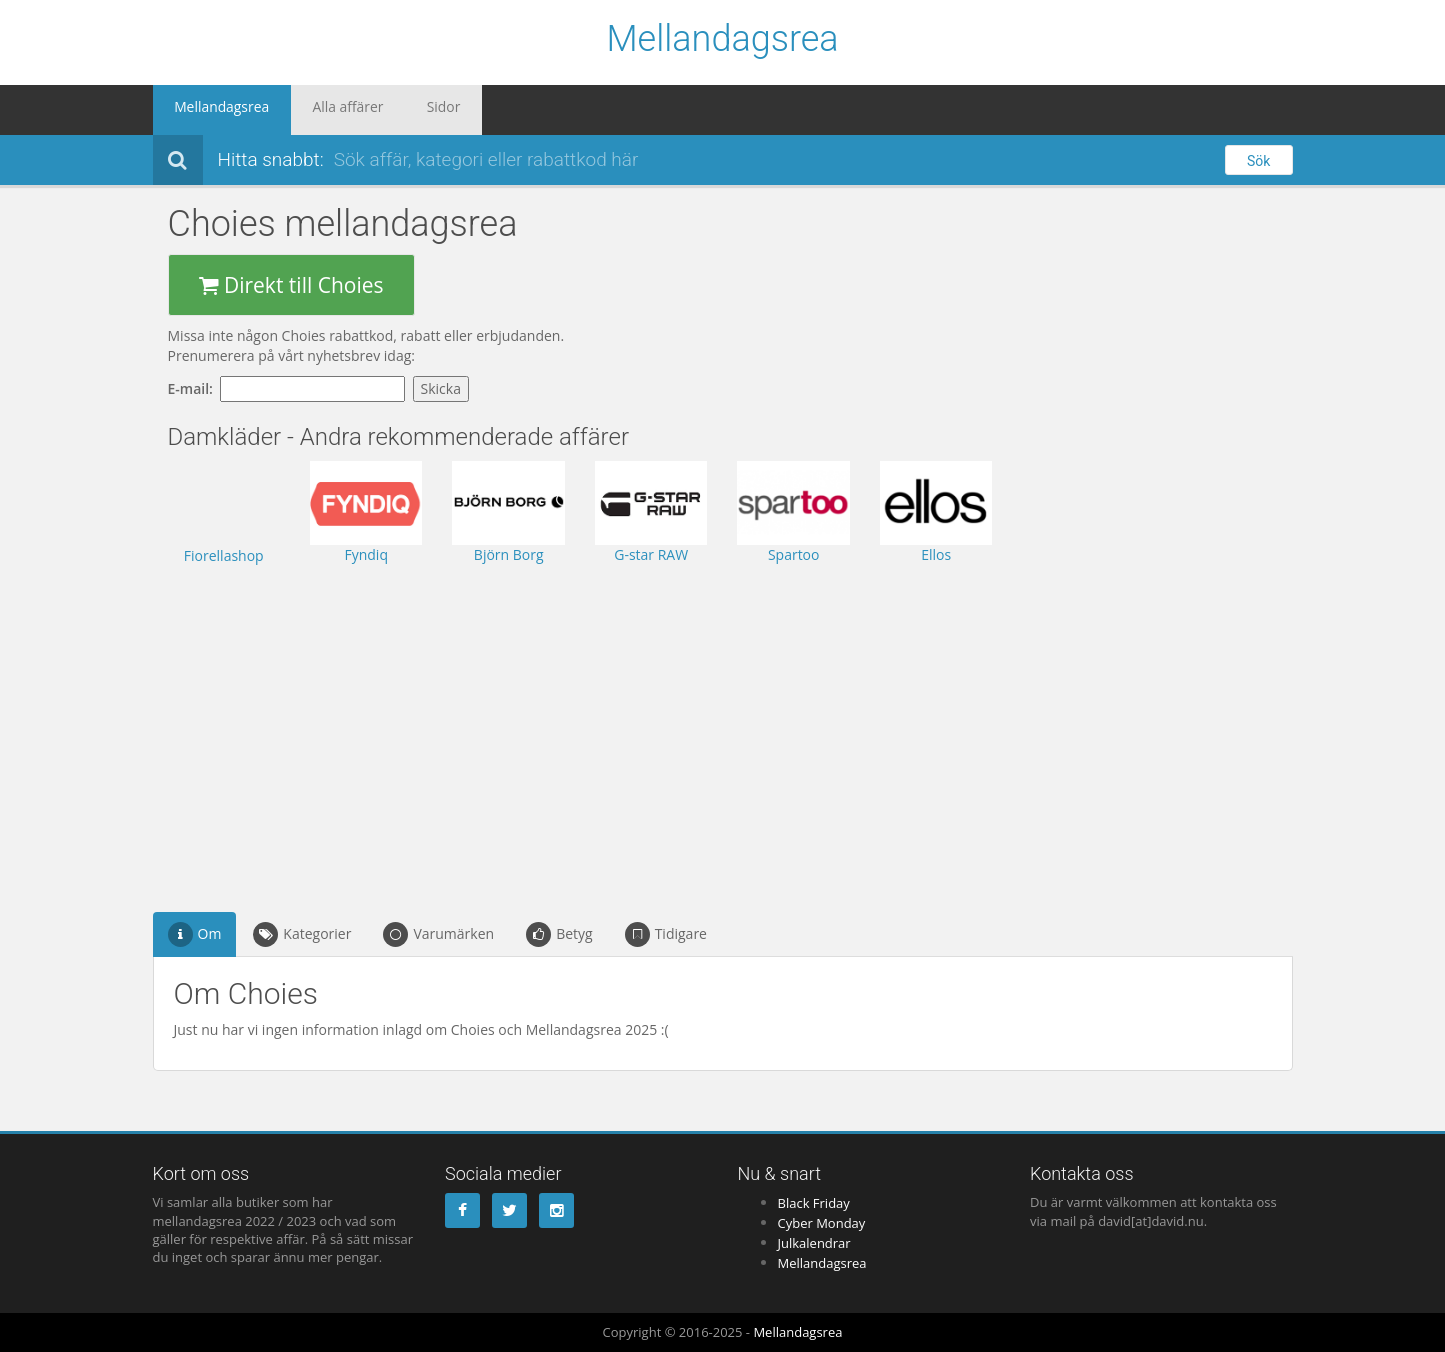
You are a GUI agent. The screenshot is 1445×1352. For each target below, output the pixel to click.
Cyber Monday (822, 1223)
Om (195, 934)
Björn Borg (509, 554)
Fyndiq (366, 554)
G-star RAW (651, 554)
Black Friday (814, 1203)
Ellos (936, 554)
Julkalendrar (814, 1243)
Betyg (559, 934)
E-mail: (194, 388)
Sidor (399, 110)
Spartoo (794, 554)
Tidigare (666, 934)
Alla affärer (320, 110)
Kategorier (302, 934)
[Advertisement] (580, 726)
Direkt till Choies (291, 285)
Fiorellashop (224, 555)
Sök (1258, 161)
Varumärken (438, 934)
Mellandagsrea (722, 40)
